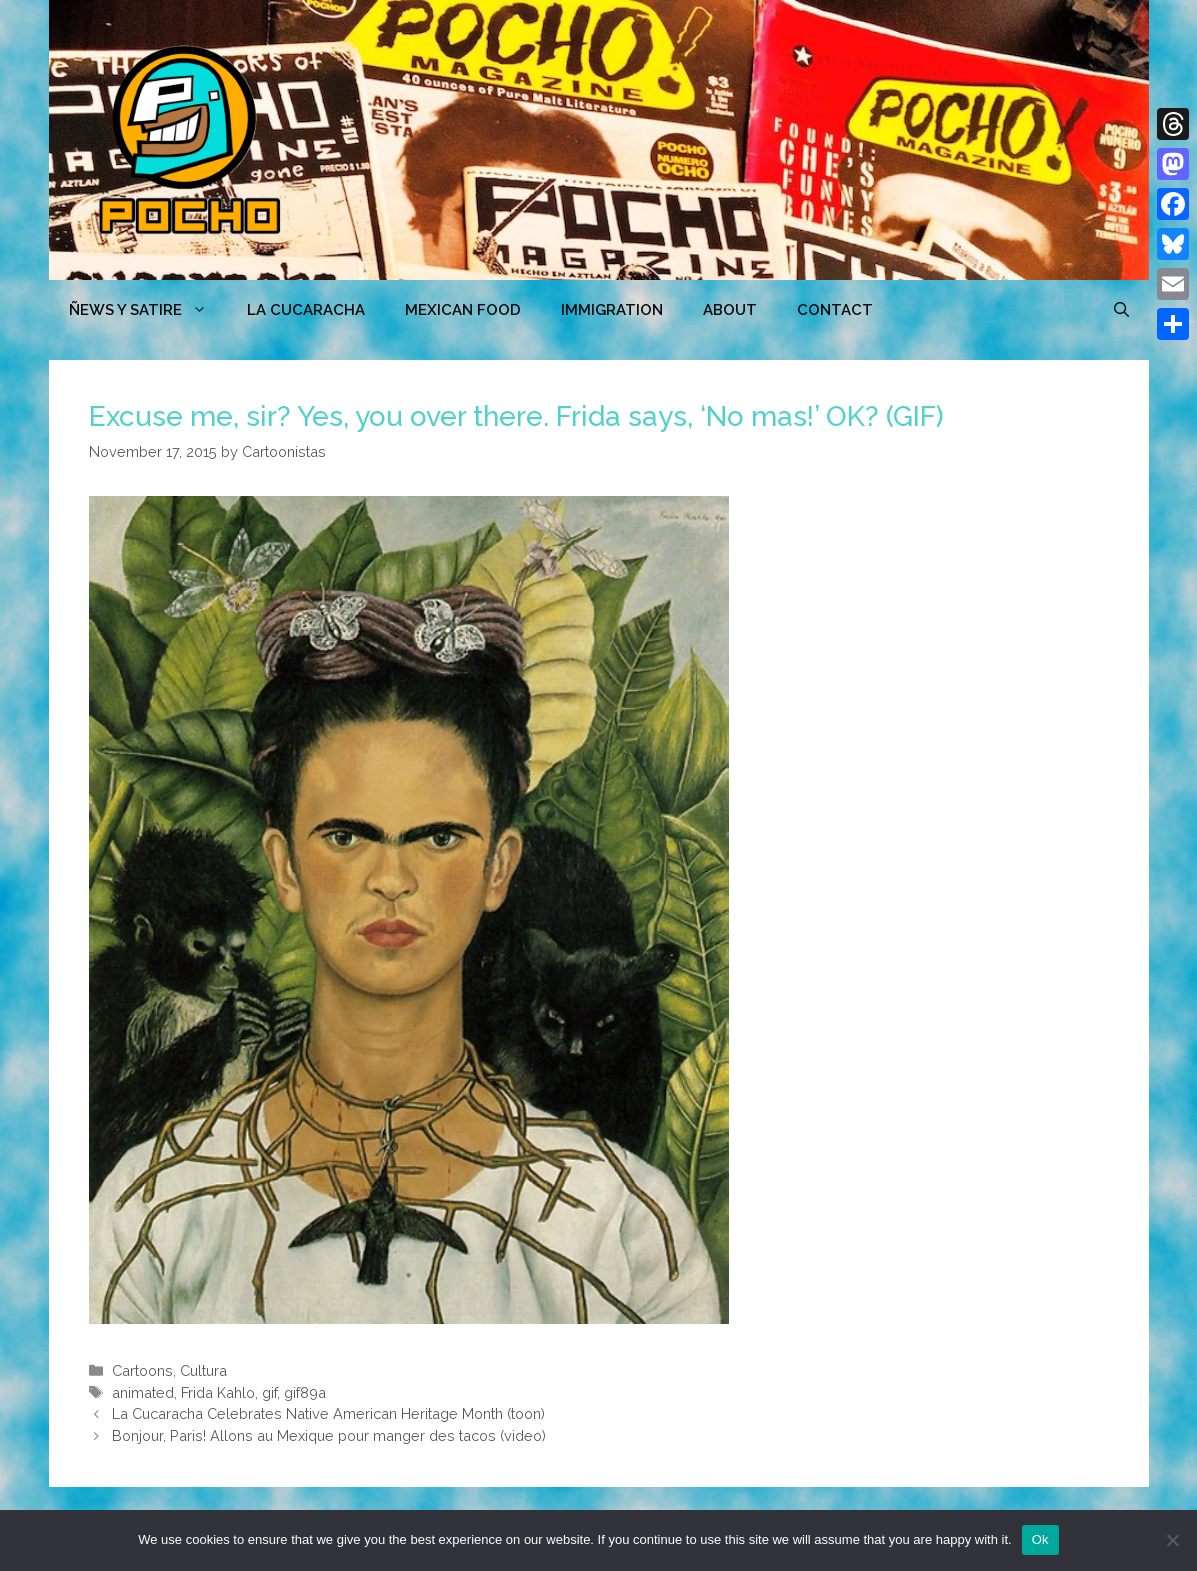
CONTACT (835, 310)
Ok (1040, 1539)
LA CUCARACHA (306, 310)
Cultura (203, 1370)
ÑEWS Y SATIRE (148, 310)
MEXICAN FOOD (463, 310)
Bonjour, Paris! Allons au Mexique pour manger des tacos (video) (329, 1435)
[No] (1172, 1540)
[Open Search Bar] (1121, 310)
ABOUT (730, 310)
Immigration (612, 310)
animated (143, 1392)
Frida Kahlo (218, 1392)
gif (269, 1392)
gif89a (305, 1392)
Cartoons (142, 1370)
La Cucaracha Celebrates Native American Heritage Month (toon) (328, 1413)
